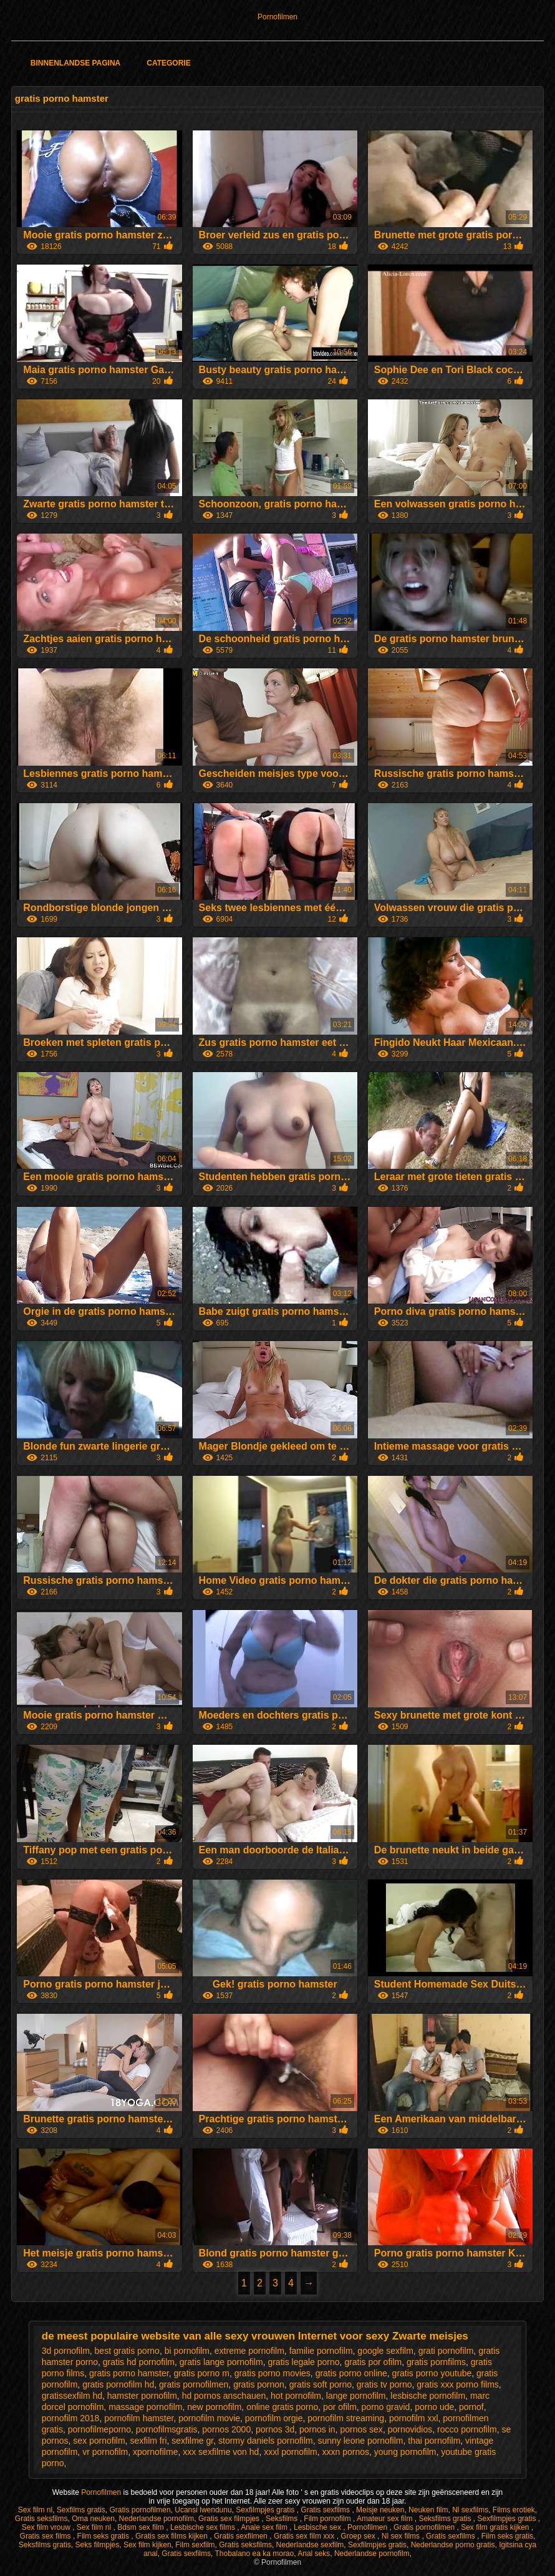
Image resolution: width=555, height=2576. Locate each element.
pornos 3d (275, 2429)
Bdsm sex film (141, 2527)
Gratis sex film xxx (305, 2536)
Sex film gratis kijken (496, 2527)
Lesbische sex (318, 2527)
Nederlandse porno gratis (453, 2544)
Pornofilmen (277, 16)
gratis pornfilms (436, 2362)
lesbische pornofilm (427, 2396)
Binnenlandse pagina (75, 63)
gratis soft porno (320, 2384)
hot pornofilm (296, 2396)
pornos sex (361, 2429)
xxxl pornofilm (290, 2452)
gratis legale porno (303, 2362)
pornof (471, 2407)
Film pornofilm (328, 2518)
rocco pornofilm (467, 2429)
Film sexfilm (195, 2544)
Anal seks (313, 2553)
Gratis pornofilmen (140, 2509)
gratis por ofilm (373, 2362)
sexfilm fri (148, 2441)
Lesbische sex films (203, 2527)
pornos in (317, 2429)
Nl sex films (402, 2536)
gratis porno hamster (129, 2373)
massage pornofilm (145, 2407)
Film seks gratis (104, 2536)
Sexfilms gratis (81, 2509)
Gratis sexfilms (326, 2509)
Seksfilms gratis (445, 2518)
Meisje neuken (380, 2509)
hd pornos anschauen (224, 2396)
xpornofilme (155, 2452)
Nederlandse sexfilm (310, 2544)
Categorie (168, 63)
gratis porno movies (272, 2373)
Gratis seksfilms (41, 2518)
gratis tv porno (384, 2384)
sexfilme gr (192, 2441)
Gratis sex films (46, 2536)
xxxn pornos (345, 2452)
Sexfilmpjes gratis (266, 2509)
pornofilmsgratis (167, 2429)
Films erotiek (514, 2509)
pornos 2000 (226, 2429)
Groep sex (358, 2536)
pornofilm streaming (345, 2418)
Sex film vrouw (47, 2527)
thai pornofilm (434, 2441)
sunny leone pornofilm (360, 2441)
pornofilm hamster (138, 2418)
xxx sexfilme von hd (221, 2452)
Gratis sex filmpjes (229, 2518)
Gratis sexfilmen (241, 2536)
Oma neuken (93, 2518)
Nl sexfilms (470, 2509)
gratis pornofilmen (193, 2384)
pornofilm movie (209, 2418)
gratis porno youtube (432, 2373)
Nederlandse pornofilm (157, 2518)
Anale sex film (265, 2527)
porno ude (434, 2407)
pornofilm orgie (274, 2418)
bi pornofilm (187, 2351)
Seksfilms (283, 2518)
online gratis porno (282, 2407)
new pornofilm (214, 2407)
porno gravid (386, 2407)
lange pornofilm (356, 2396)
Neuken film (428, 2509)
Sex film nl (35, 2509)
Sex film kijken (147, 2544)
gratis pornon (258, 2384)
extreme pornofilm (249, 2351)
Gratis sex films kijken (172, 2536)
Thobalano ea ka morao (254, 2553)
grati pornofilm (446, 2351)
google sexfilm (385, 2351)
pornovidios (410, 2429)
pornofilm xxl (413, 2418)
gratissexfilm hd (72, 2396)
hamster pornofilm (142, 2396)
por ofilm (340, 2407)
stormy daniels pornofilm (265, 2441)
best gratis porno (127, 2351)
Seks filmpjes (97, 2544)
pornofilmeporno (99, 2429)
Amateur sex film (386, 2518)
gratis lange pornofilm (221, 2362)
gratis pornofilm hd (118, 2384)
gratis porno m (201, 2373)
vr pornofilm (105, 2452)
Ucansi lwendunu (203, 2509)
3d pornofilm (66, 2351)
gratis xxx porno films (457, 2384)
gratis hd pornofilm (139, 2362)
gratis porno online (351, 2373)
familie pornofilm (321, 2351)
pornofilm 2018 (71, 2418)
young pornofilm (405, 2452)
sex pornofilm (99, 2441)
